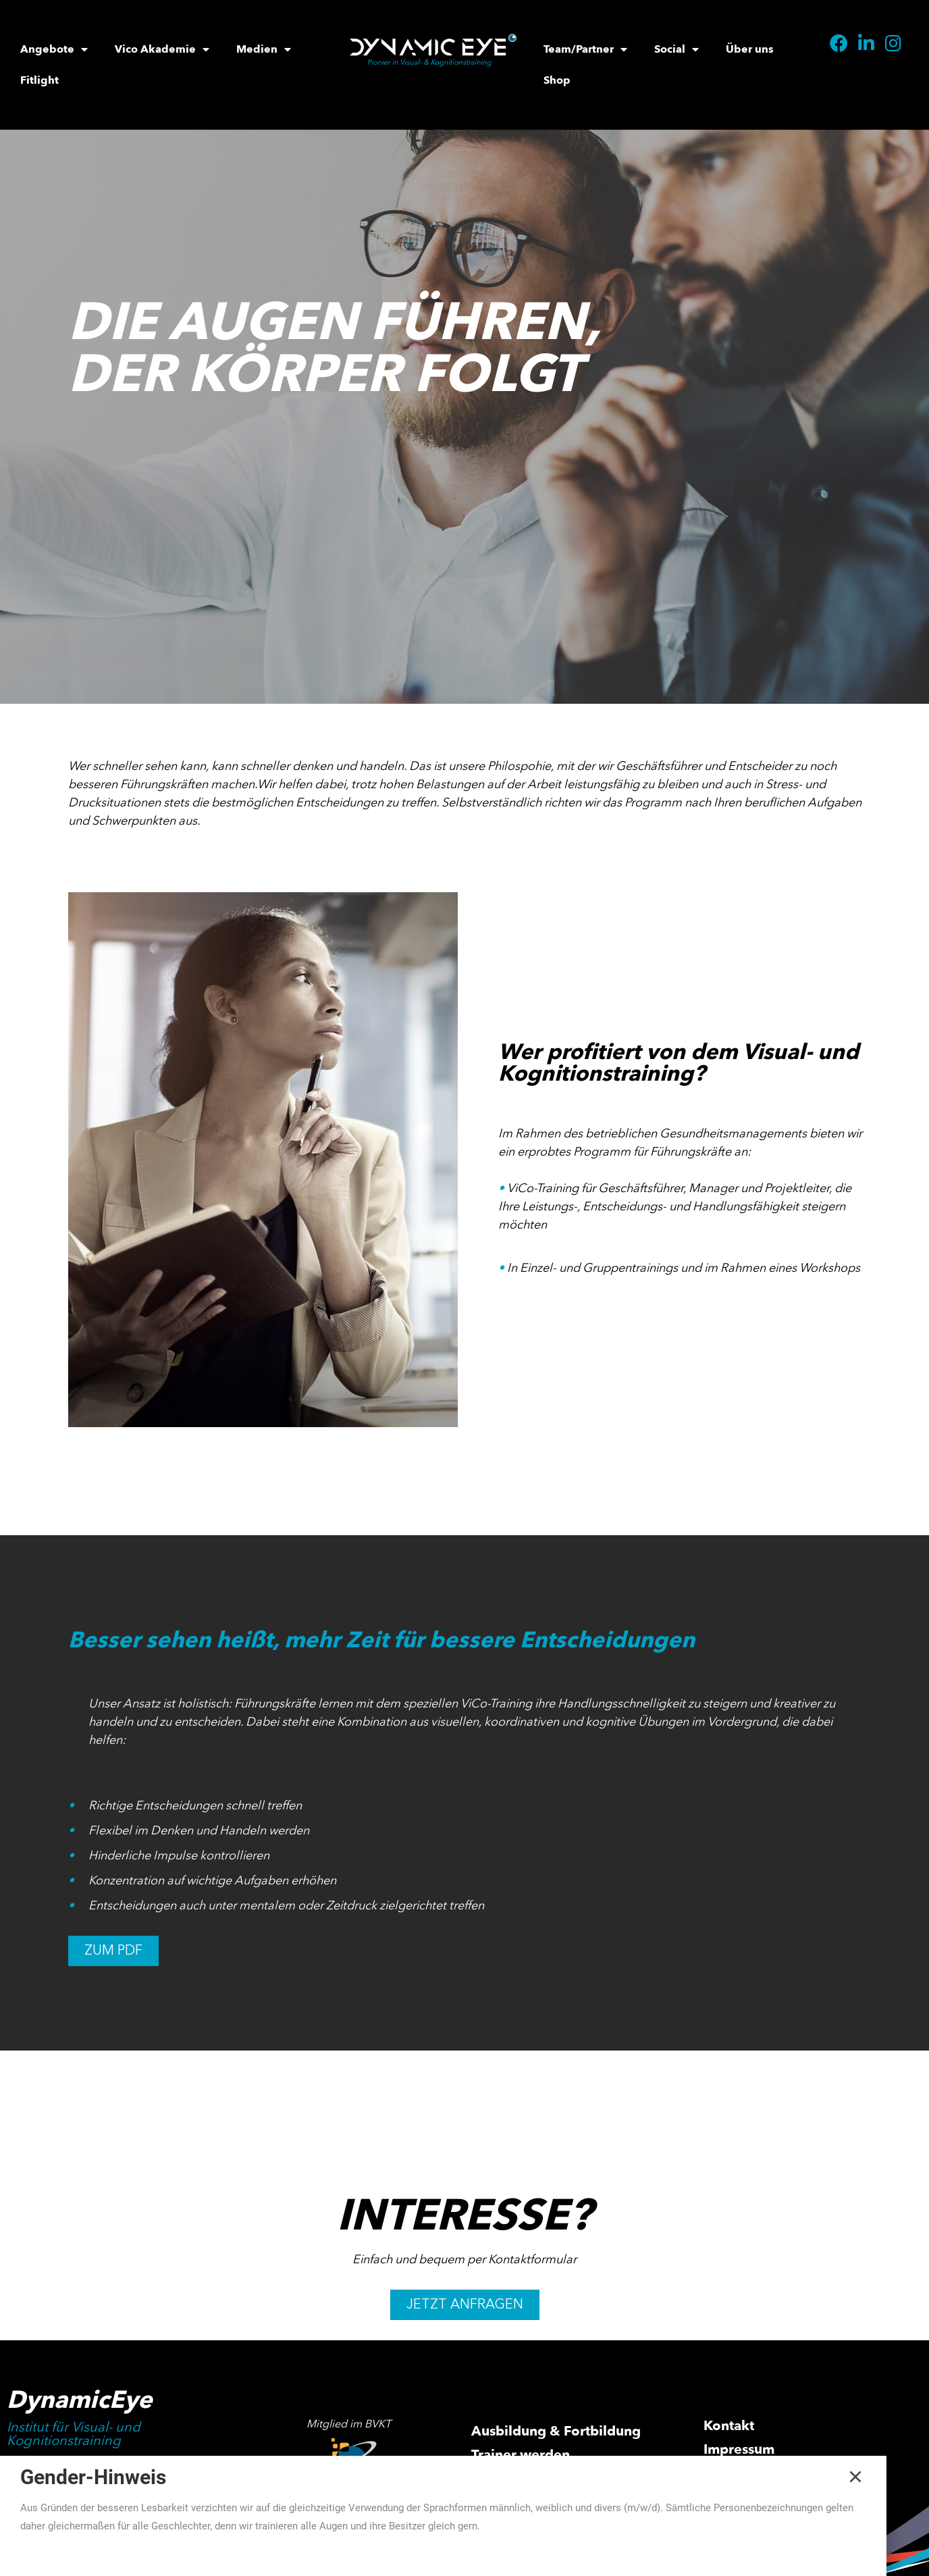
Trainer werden (520, 2455)
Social (676, 49)
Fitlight (39, 80)
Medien (263, 49)
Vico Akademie (162, 49)
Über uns (750, 49)
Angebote (54, 49)
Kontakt (729, 2426)
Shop (556, 80)
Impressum (739, 2449)
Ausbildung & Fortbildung (556, 2431)
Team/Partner (585, 49)
